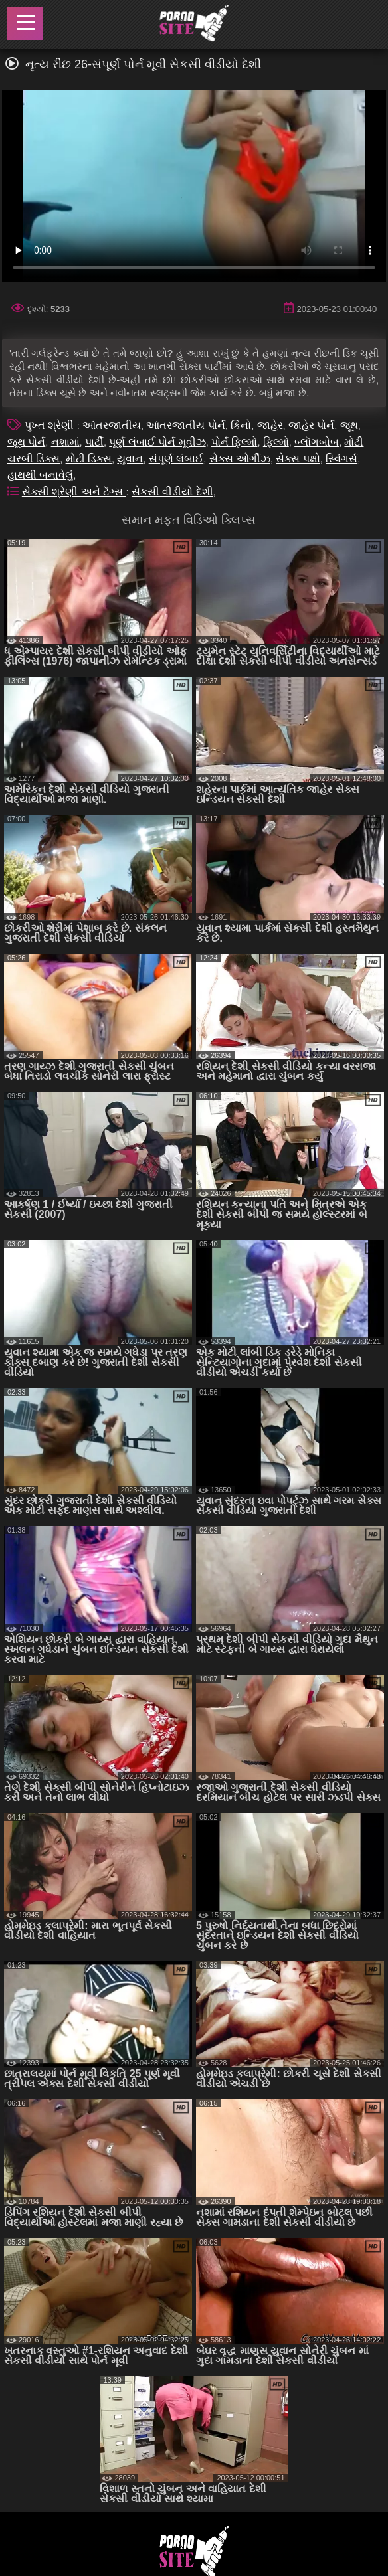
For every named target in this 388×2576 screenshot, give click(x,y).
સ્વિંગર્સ (341, 458)
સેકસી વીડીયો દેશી (172, 491)
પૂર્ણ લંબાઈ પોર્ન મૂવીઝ (157, 442)
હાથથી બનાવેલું (40, 475)
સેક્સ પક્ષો (298, 458)
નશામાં (65, 442)
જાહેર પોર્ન (311, 425)
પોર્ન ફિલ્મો (234, 442)
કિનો (241, 425)
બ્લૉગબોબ (316, 442)
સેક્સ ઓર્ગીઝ (239, 458)
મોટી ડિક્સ (89, 458)
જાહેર (270, 425)
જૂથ (349, 425)
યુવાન (130, 458)
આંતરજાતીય (111, 425)
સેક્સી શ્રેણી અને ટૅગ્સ (74, 491)
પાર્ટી (94, 442)
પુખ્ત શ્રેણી (51, 425)
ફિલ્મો (276, 442)
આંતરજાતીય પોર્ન (185, 425)
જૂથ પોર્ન (26, 442)
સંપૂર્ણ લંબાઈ (176, 458)
